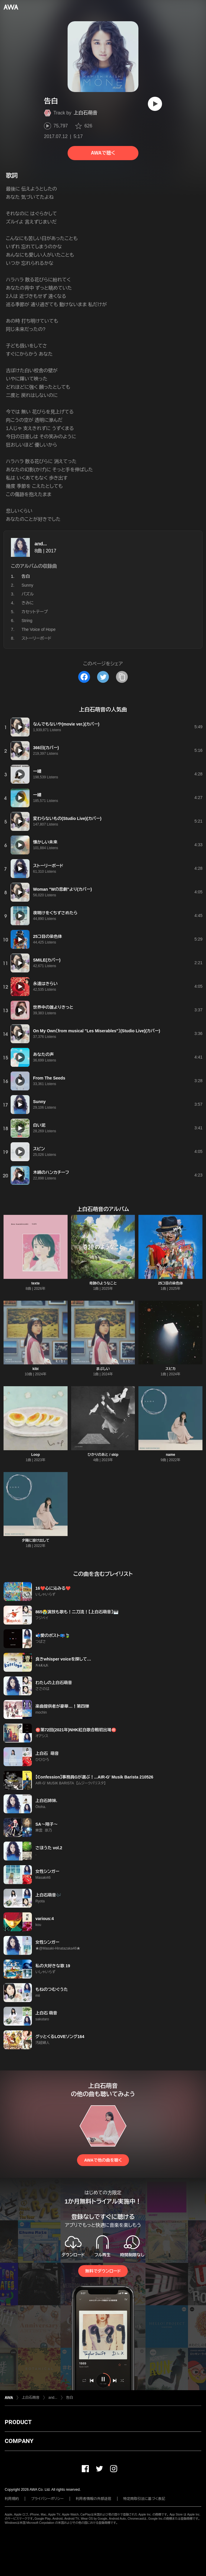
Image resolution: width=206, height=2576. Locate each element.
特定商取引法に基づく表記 (144, 2499)
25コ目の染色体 (170, 1283)
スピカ (170, 1369)
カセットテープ (35, 611)
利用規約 (12, 2499)
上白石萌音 (85, 112)
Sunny (27, 585)
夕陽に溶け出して (35, 1540)
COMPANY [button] (19, 2440)
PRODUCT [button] (18, 2422)
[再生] (155, 104)
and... (41, 543)
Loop (35, 1455)
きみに (28, 602)
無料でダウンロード (103, 2271)
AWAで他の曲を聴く (103, 2160)
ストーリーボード (36, 638)
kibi (35, 1369)
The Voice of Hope (38, 629)
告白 (69, 2397)
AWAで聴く (103, 152)
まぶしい (103, 1369)
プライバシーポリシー (47, 2499)
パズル (28, 594)
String (27, 620)
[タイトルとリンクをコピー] (122, 677)
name (170, 1455)
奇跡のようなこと (103, 1283)
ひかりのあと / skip (103, 1455)
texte (35, 1283)
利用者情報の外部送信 (93, 2499)
